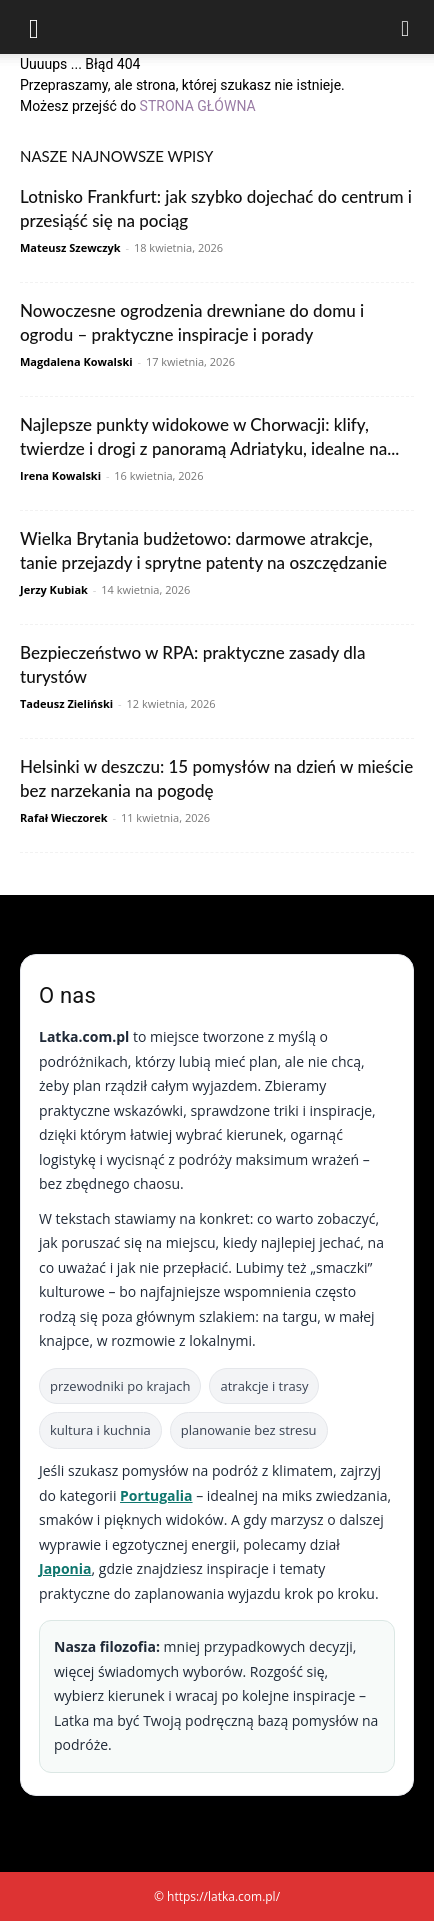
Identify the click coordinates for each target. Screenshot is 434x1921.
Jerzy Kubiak (54, 589)
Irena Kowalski (60, 475)
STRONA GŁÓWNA (198, 106)
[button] (34, 27)
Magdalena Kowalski (76, 361)
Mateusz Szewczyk (70, 247)
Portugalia (156, 1495)
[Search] (406, 27)
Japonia (65, 1568)
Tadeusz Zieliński (66, 703)
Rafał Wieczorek (64, 817)
